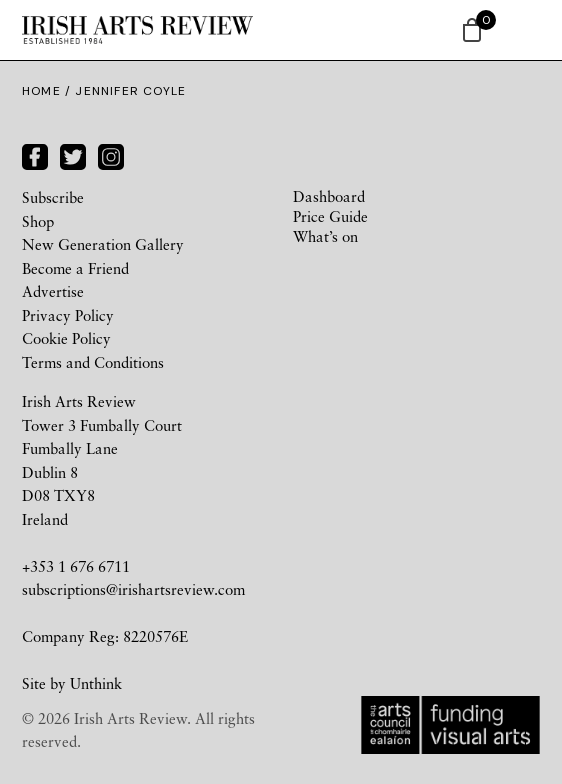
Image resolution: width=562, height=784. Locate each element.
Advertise (53, 291)
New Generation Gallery (103, 244)
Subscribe (53, 197)
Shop (38, 221)
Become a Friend (75, 268)
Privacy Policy (68, 315)
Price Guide (330, 216)
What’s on (325, 236)
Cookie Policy (66, 338)
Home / (48, 91)
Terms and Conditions (93, 362)
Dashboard (329, 196)
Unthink (96, 683)
